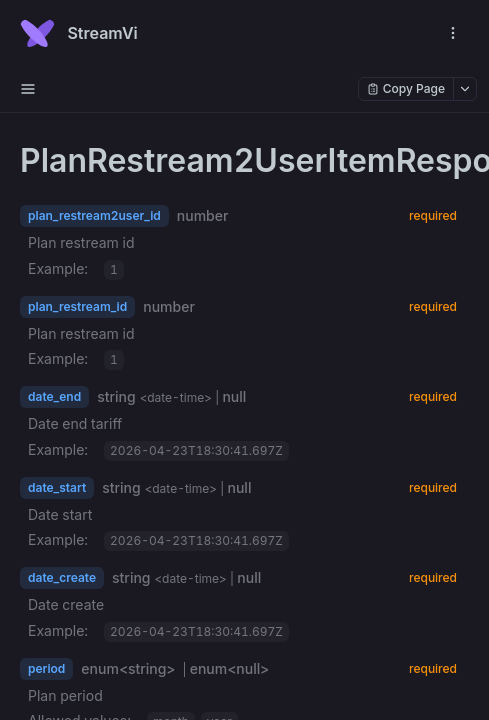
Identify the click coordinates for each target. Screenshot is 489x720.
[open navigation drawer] (453, 33)
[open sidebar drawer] (28, 89)
